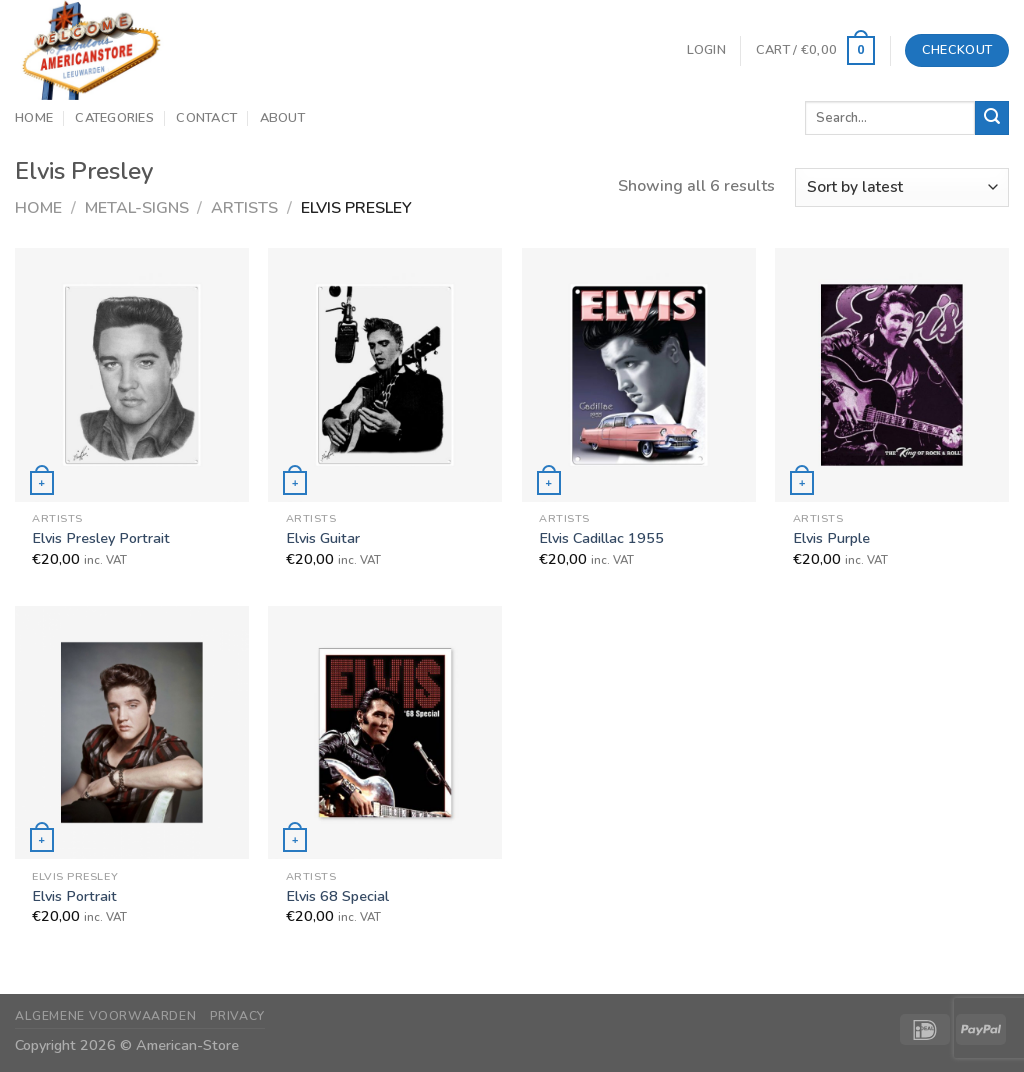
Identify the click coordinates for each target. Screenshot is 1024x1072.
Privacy (237, 1016)
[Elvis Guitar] (385, 374)
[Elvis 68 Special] (385, 732)
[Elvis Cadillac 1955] (639, 374)
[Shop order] (902, 187)
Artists (244, 208)
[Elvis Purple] (892, 374)
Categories (114, 118)
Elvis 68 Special (337, 896)
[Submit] (992, 118)
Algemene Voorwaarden (105, 1016)
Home (34, 118)
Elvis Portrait (74, 896)
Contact (206, 118)
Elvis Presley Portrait (101, 538)
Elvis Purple (831, 538)
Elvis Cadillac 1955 (601, 538)
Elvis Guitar (323, 538)
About (282, 118)
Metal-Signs (137, 208)
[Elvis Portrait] (132, 732)
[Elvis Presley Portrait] (132, 374)
